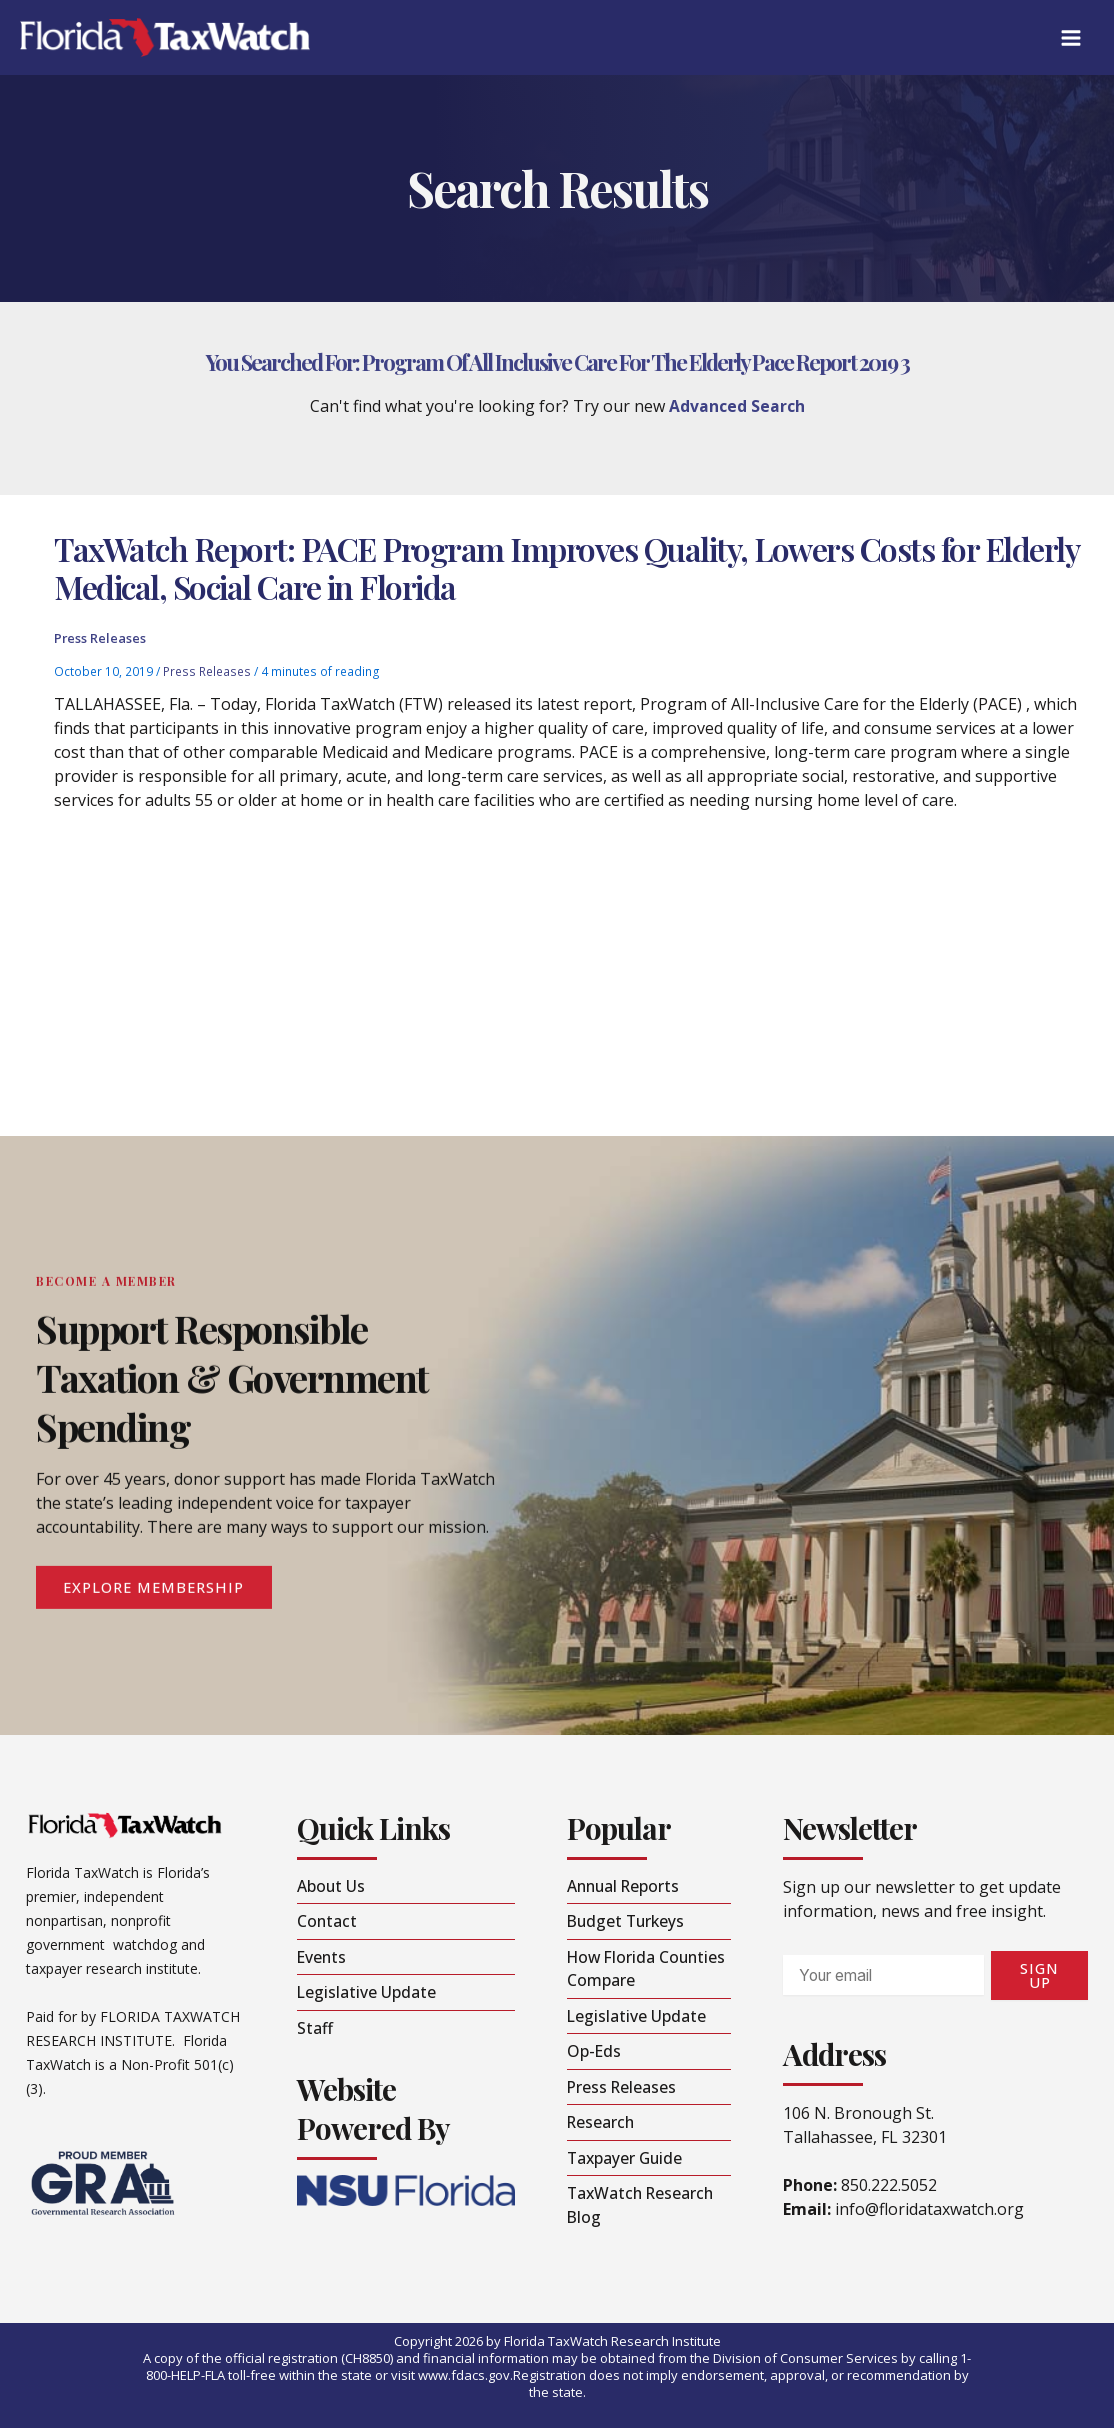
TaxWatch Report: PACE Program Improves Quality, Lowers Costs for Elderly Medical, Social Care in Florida (566, 573)
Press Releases (100, 645)
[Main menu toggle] (1071, 38)
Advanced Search (737, 406)
